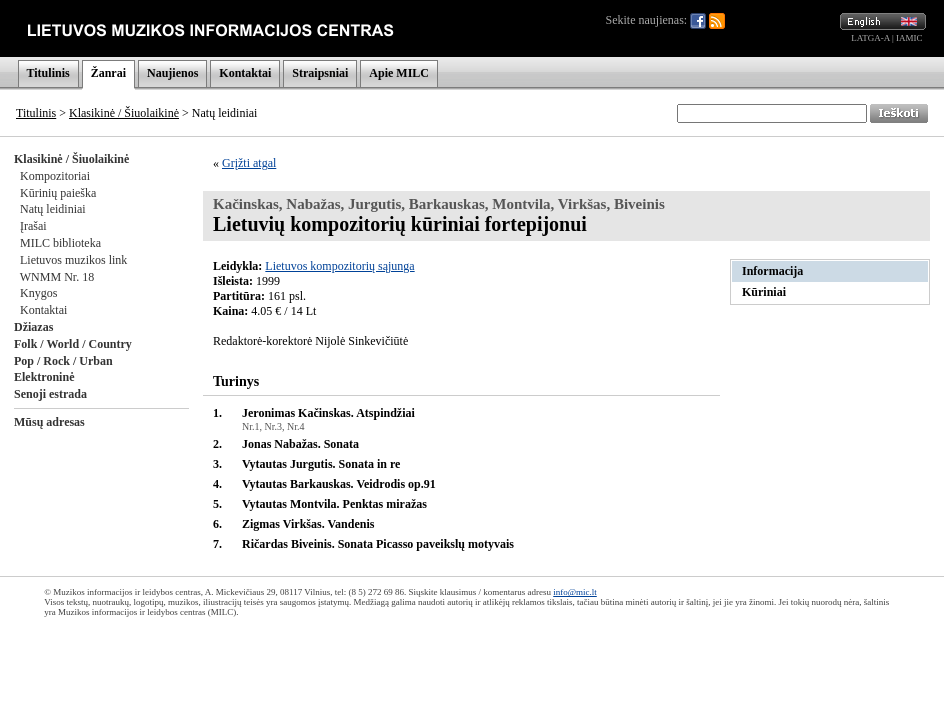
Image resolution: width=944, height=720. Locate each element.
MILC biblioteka (60, 243)
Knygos (38, 293)
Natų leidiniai (53, 209)
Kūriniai (764, 292)
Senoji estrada (50, 394)
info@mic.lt (575, 592)
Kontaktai (245, 73)
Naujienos (172, 73)
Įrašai (33, 226)
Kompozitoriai (55, 176)
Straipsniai (320, 73)
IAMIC (909, 38)
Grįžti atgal (249, 163)
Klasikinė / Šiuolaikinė (124, 113)
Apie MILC (399, 73)
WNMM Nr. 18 (57, 277)
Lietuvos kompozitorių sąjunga (339, 266)
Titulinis (48, 73)
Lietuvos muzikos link (73, 260)
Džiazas (33, 327)
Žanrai (108, 73)
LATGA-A (870, 38)
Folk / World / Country (73, 344)
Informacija (772, 271)
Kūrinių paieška (58, 193)
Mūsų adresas (49, 422)
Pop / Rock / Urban (63, 361)
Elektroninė (44, 377)
